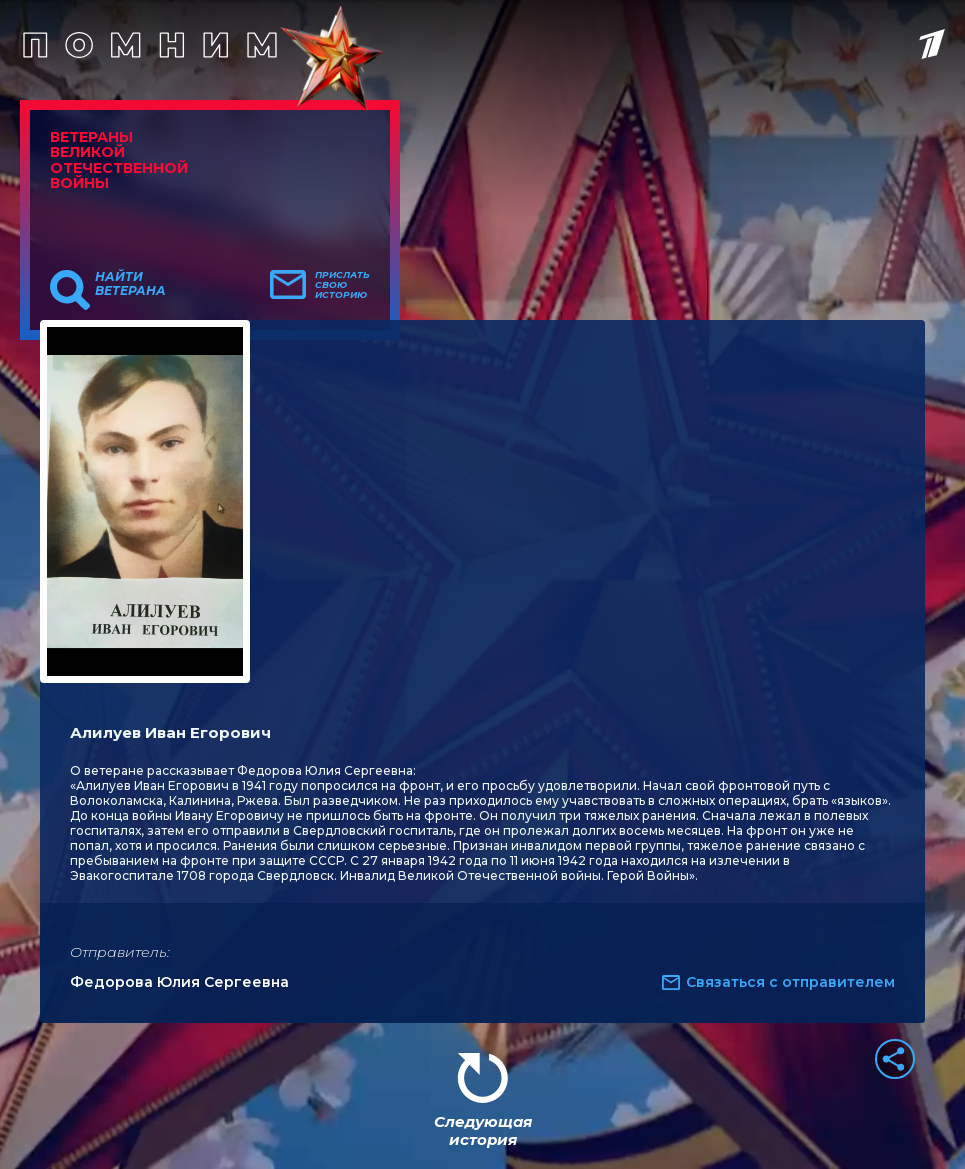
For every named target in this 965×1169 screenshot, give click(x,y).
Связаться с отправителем (790, 982)
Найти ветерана (130, 284)
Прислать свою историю (342, 285)
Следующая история (483, 1130)
